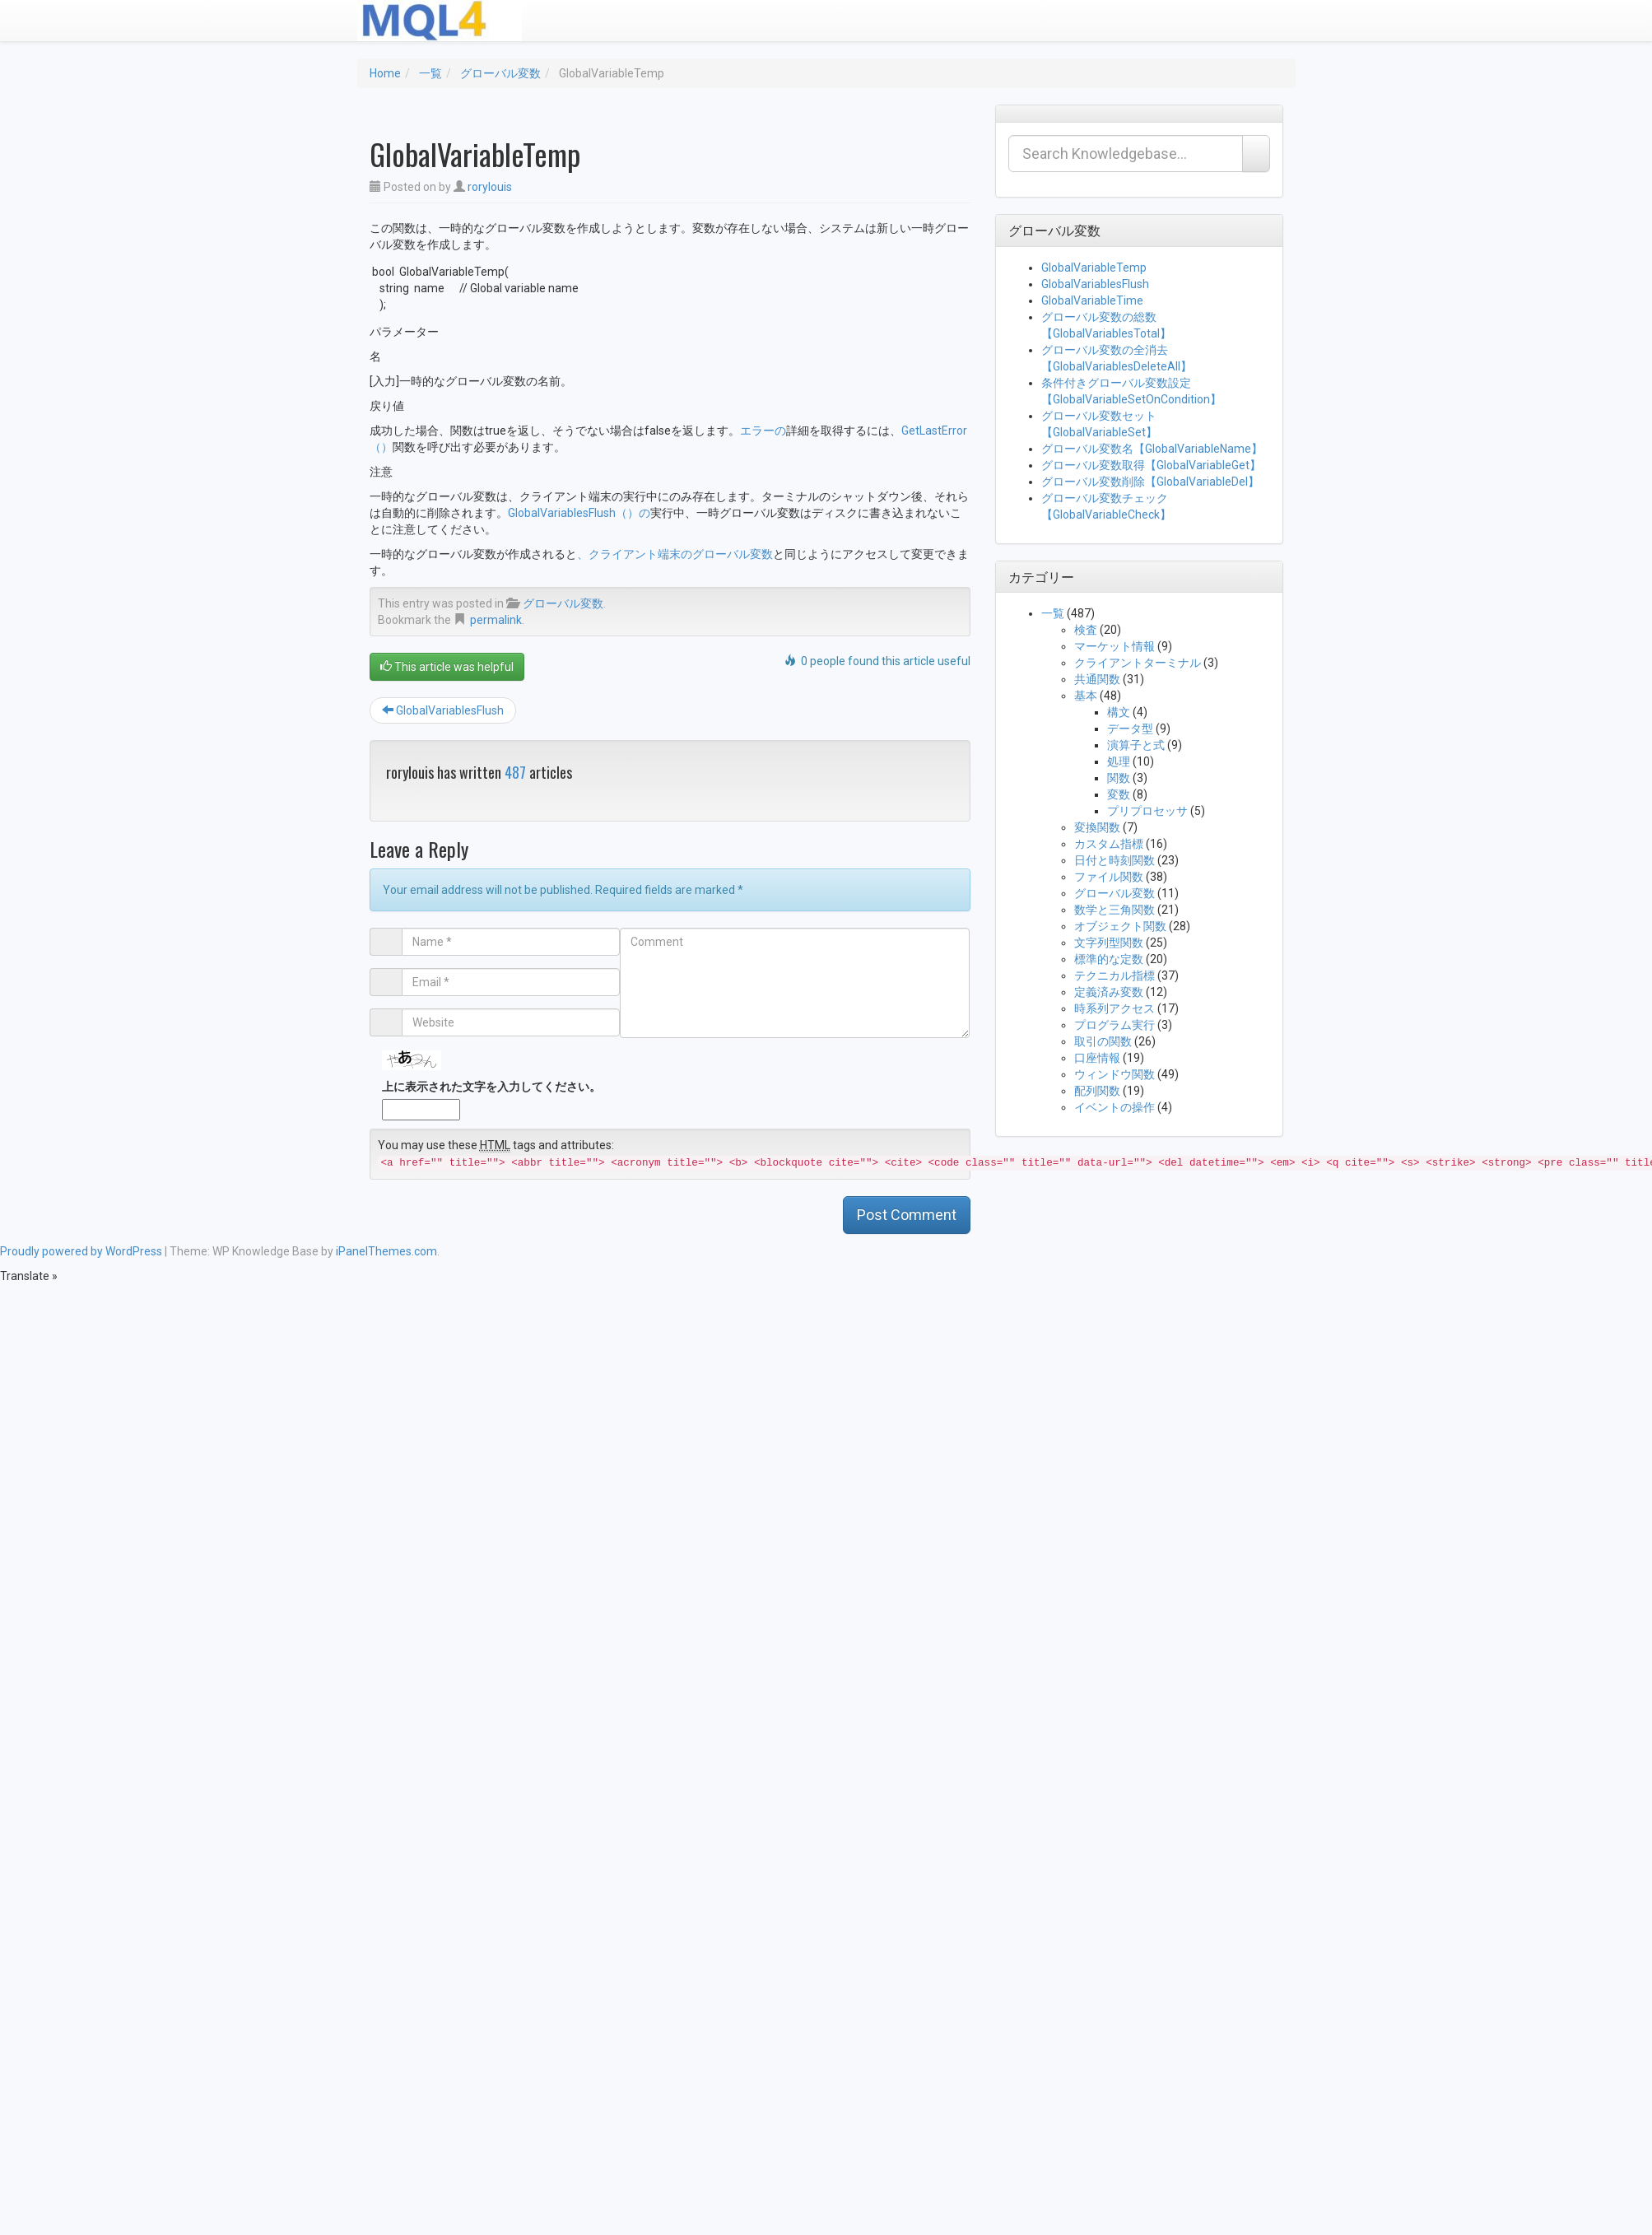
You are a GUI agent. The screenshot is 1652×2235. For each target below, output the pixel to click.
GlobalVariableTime (1092, 300)
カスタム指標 (1108, 843)
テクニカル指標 (1114, 975)
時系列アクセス (1114, 1008)
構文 (1118, 712)
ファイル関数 (1108, 876)
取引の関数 (1103, 1041)
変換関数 (1097, 827)
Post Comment (906, 1214)
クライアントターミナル (1137, 662)
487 (515, 772)
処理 (1118, 761)
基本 (1085, 695)
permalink (496, 619)
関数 (1118, 778)
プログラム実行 (1114, 1024)
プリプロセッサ (1147, 810)
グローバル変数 (500, 73)
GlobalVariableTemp (1094, 267)
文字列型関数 (1108, 942)
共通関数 (1097, 679)
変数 (1118, 794)
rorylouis (490, 186)
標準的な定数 (1108, 959)
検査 (1085, 629)
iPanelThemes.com (386, 1251)
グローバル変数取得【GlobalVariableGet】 (1151, 465)
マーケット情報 (1114, 646)
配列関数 (1097, 1090)
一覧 (430, 73)
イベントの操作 (1114, 1107)
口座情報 (1097, 1057)
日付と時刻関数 (1114, 860)
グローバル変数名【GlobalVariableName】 (1152, 448)
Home (385, 73)
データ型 (1130, 728)
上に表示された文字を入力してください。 (491, 1086)
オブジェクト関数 (1120, 926)
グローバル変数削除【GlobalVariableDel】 (1150, 481)
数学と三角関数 (1114, 909)
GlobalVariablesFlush (443, 710)
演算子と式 (1136, 745)
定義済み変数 (1108, 992)
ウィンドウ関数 (1114, 1074)
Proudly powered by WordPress (81, 1251)
